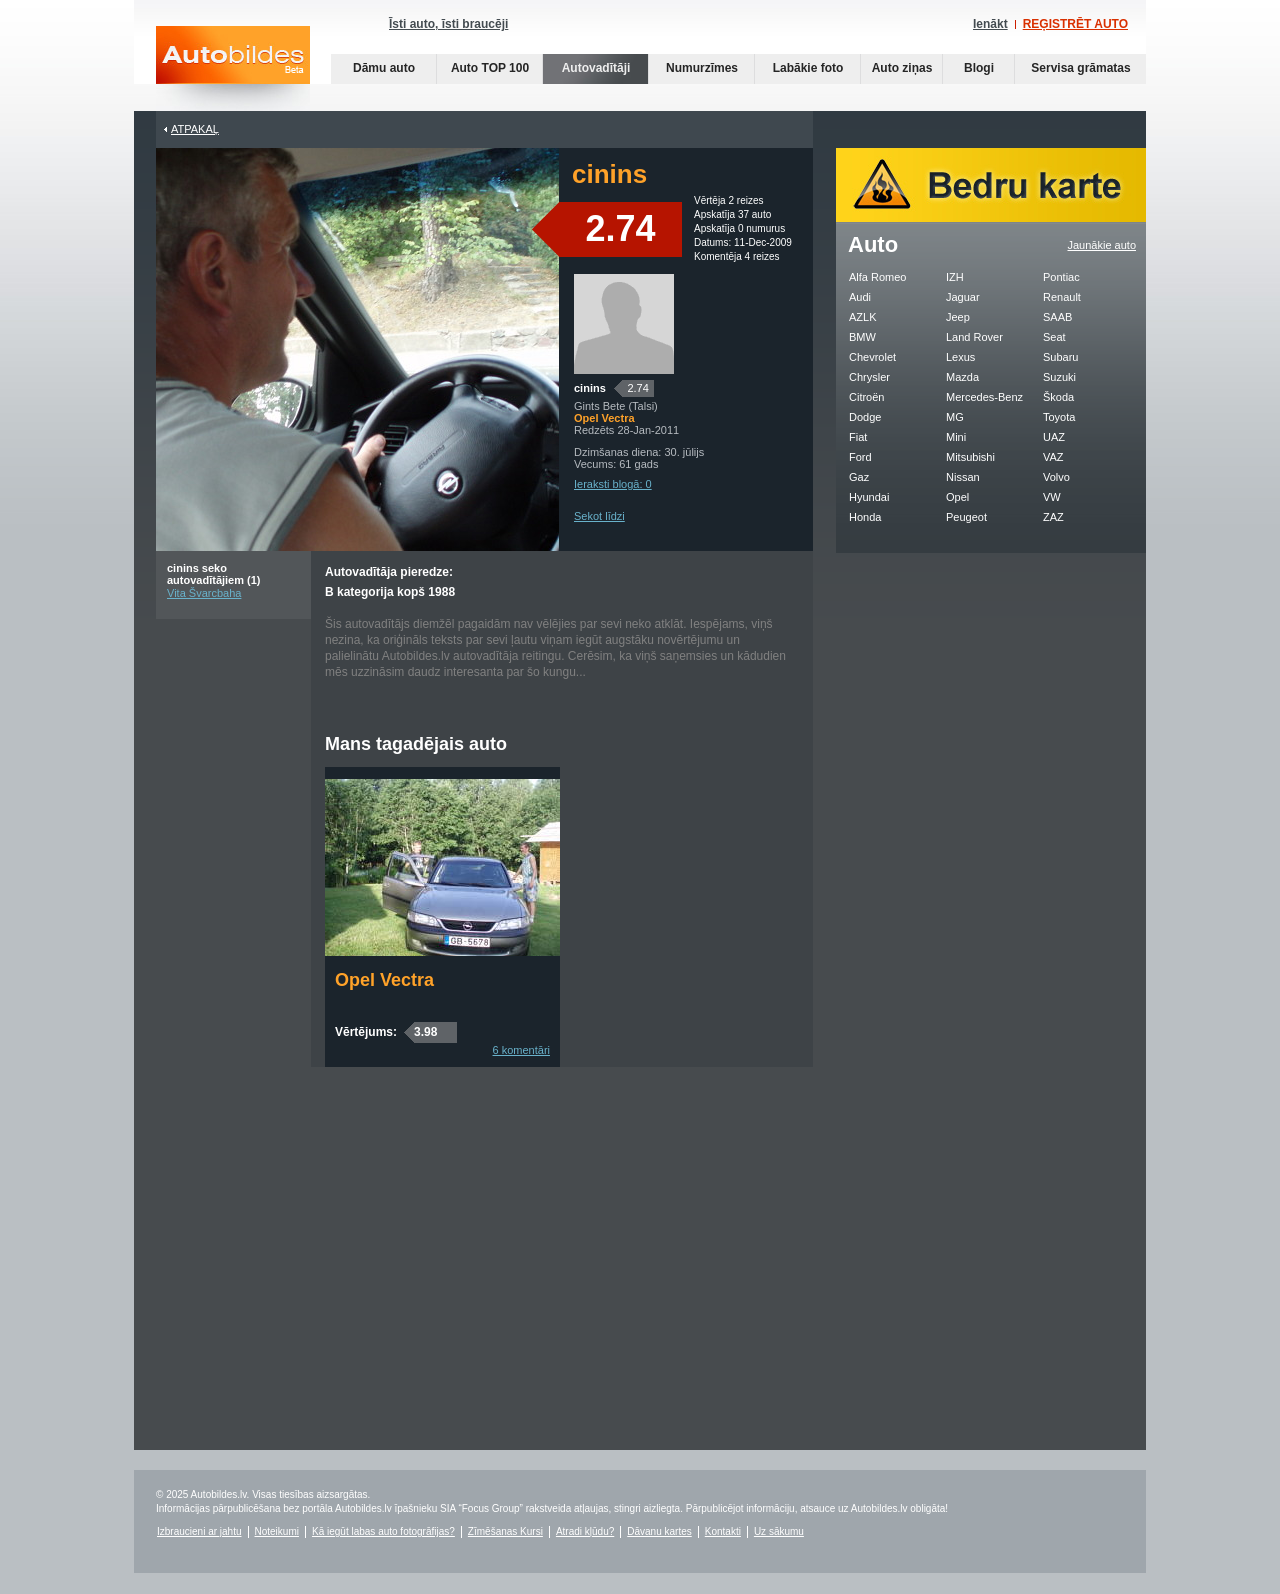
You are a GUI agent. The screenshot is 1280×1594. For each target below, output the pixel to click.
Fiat (858, 437)
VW (1052, 497)
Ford (860, 457)
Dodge (865, 417)
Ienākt (990, 24)
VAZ (1053, 457)
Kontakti (723, 1531)
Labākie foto (808, 68)
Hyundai (869, 497)
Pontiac (1061, 277)
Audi (860, 297)
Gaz (859, 477)
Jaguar (963, 297)
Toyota (1059, 417)
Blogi (979, 68)
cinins (590, 388)
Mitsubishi (970, 457)
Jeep (958, 317)
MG (955, 417)
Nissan (963, 477)
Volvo (1056, 477)
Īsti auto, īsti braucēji (448, 24)
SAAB (1057, 317)
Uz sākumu (779, 1531)
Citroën (866, 397)
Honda (865, 517)
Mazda (962, 377)
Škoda (1058, 397)
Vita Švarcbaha (204, 593)
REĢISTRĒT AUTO (1075, 24)
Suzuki (1059, 377)
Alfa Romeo (877, 277)
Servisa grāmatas (1080, 68)
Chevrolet (872, 357)
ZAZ (1053, 517)
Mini (956, 437)
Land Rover (974, 337)
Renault (1062, 297)
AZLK (863, 317)
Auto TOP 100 (490, 68)
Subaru (1060, 357)
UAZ (1054, 437)
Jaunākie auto (1102, 245)
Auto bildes (233, 68)
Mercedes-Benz (984, 397)
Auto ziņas (902, 68)
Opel (957, 497)
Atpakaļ (195, 129)
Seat (1054, 337)
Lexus (960, 357)
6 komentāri (521, 1050)
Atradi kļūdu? (585, 1531)
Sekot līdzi (599, 516)
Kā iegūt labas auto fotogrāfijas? (383, 1531)
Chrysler (869, 377)
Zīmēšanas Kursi (505, 1531)
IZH (955, 277)
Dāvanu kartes (659, 1531)
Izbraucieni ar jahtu (199, 1531)
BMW (862, 337)
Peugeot (966, 517)
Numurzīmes (702, 68)
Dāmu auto (384, 68)
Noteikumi (277, 1531)
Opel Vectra (384, 980)
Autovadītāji (596, 68)
